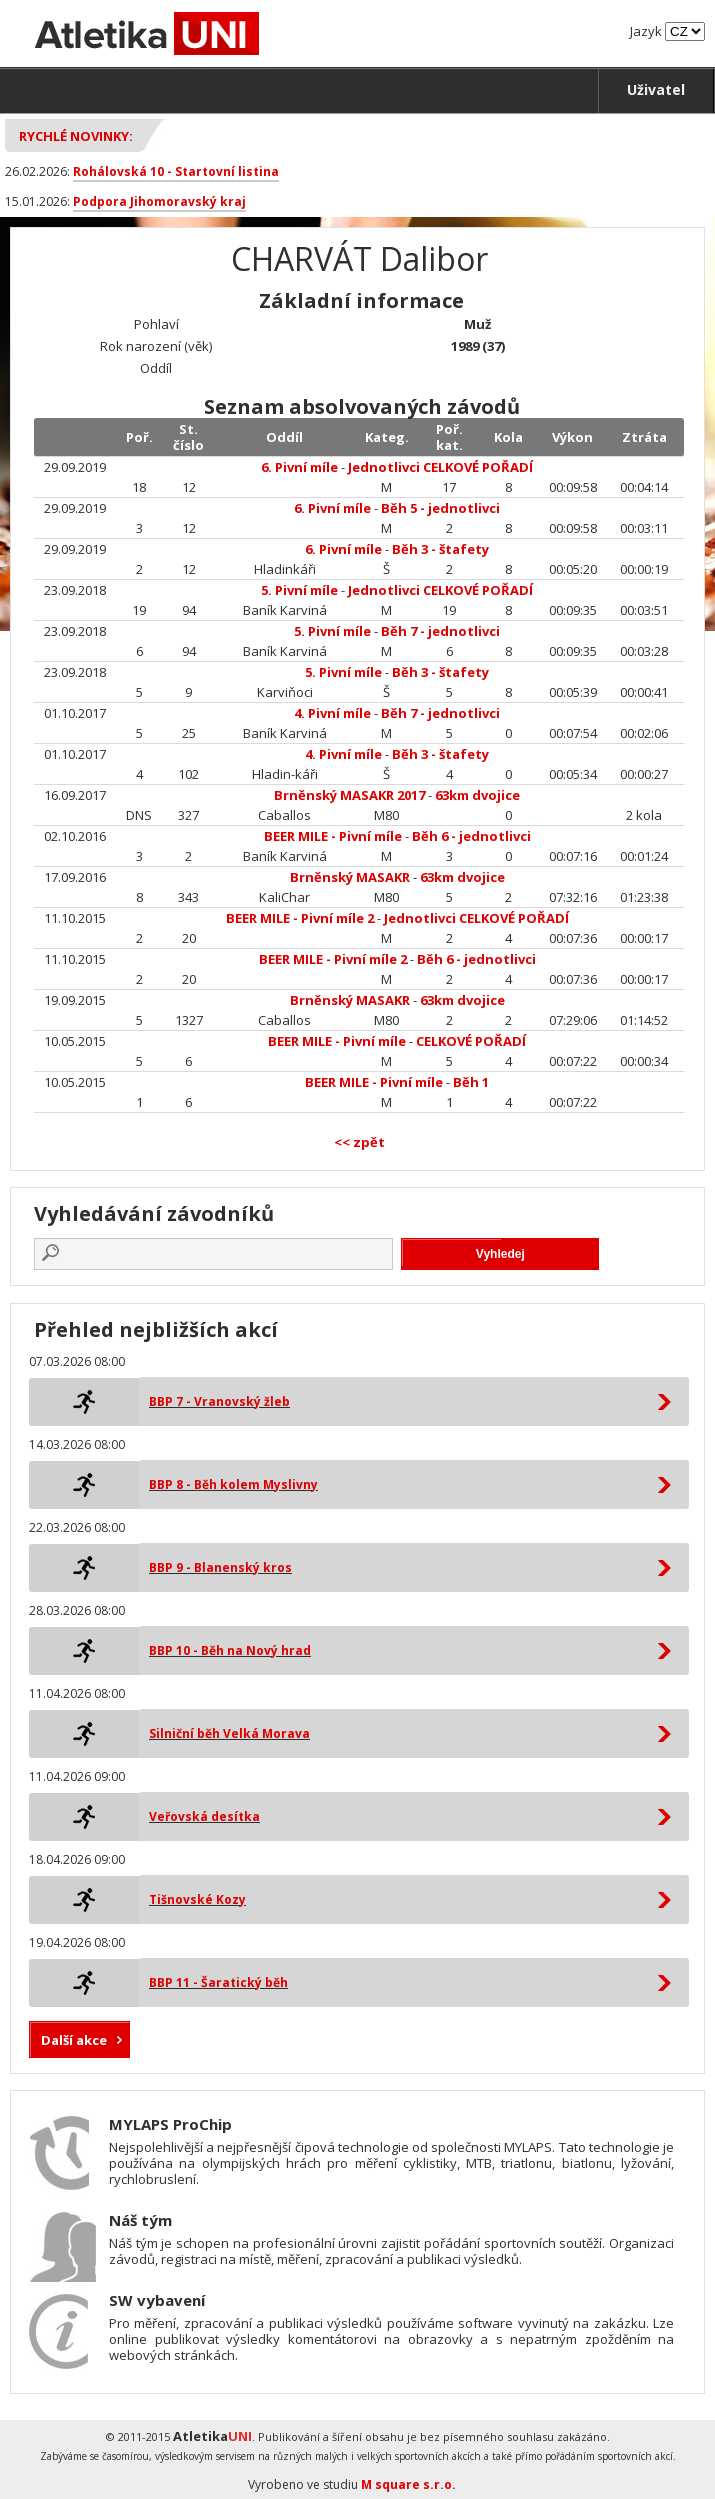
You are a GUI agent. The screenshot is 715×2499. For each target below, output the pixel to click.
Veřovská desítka (204, 1816)
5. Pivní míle (299, 590)
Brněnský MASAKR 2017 (349, 795)
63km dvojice (477, 795)
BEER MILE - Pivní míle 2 (300, 918)
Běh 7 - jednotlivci (440, 631)
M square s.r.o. (408, 2484)
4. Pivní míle (332, 713)
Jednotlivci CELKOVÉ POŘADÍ (440, 467)
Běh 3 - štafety (440, 549)
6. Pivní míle (299, 467)
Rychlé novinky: (76, 136)
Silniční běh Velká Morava (229, 1733)
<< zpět (359, 1142)
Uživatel (656, 89)
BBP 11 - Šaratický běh (218, 1982)
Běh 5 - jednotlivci (440, 508)
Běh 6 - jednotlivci (471, 836)
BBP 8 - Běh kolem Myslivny (233, 1484)
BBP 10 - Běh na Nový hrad (230, 1650)
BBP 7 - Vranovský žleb (219, 1401)
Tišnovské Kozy (197, 1899)
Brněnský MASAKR (350, 877)
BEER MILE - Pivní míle (333, 836)
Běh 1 (471, 1082)
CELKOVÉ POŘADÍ (471, 1041)
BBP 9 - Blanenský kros (220, 1567)
